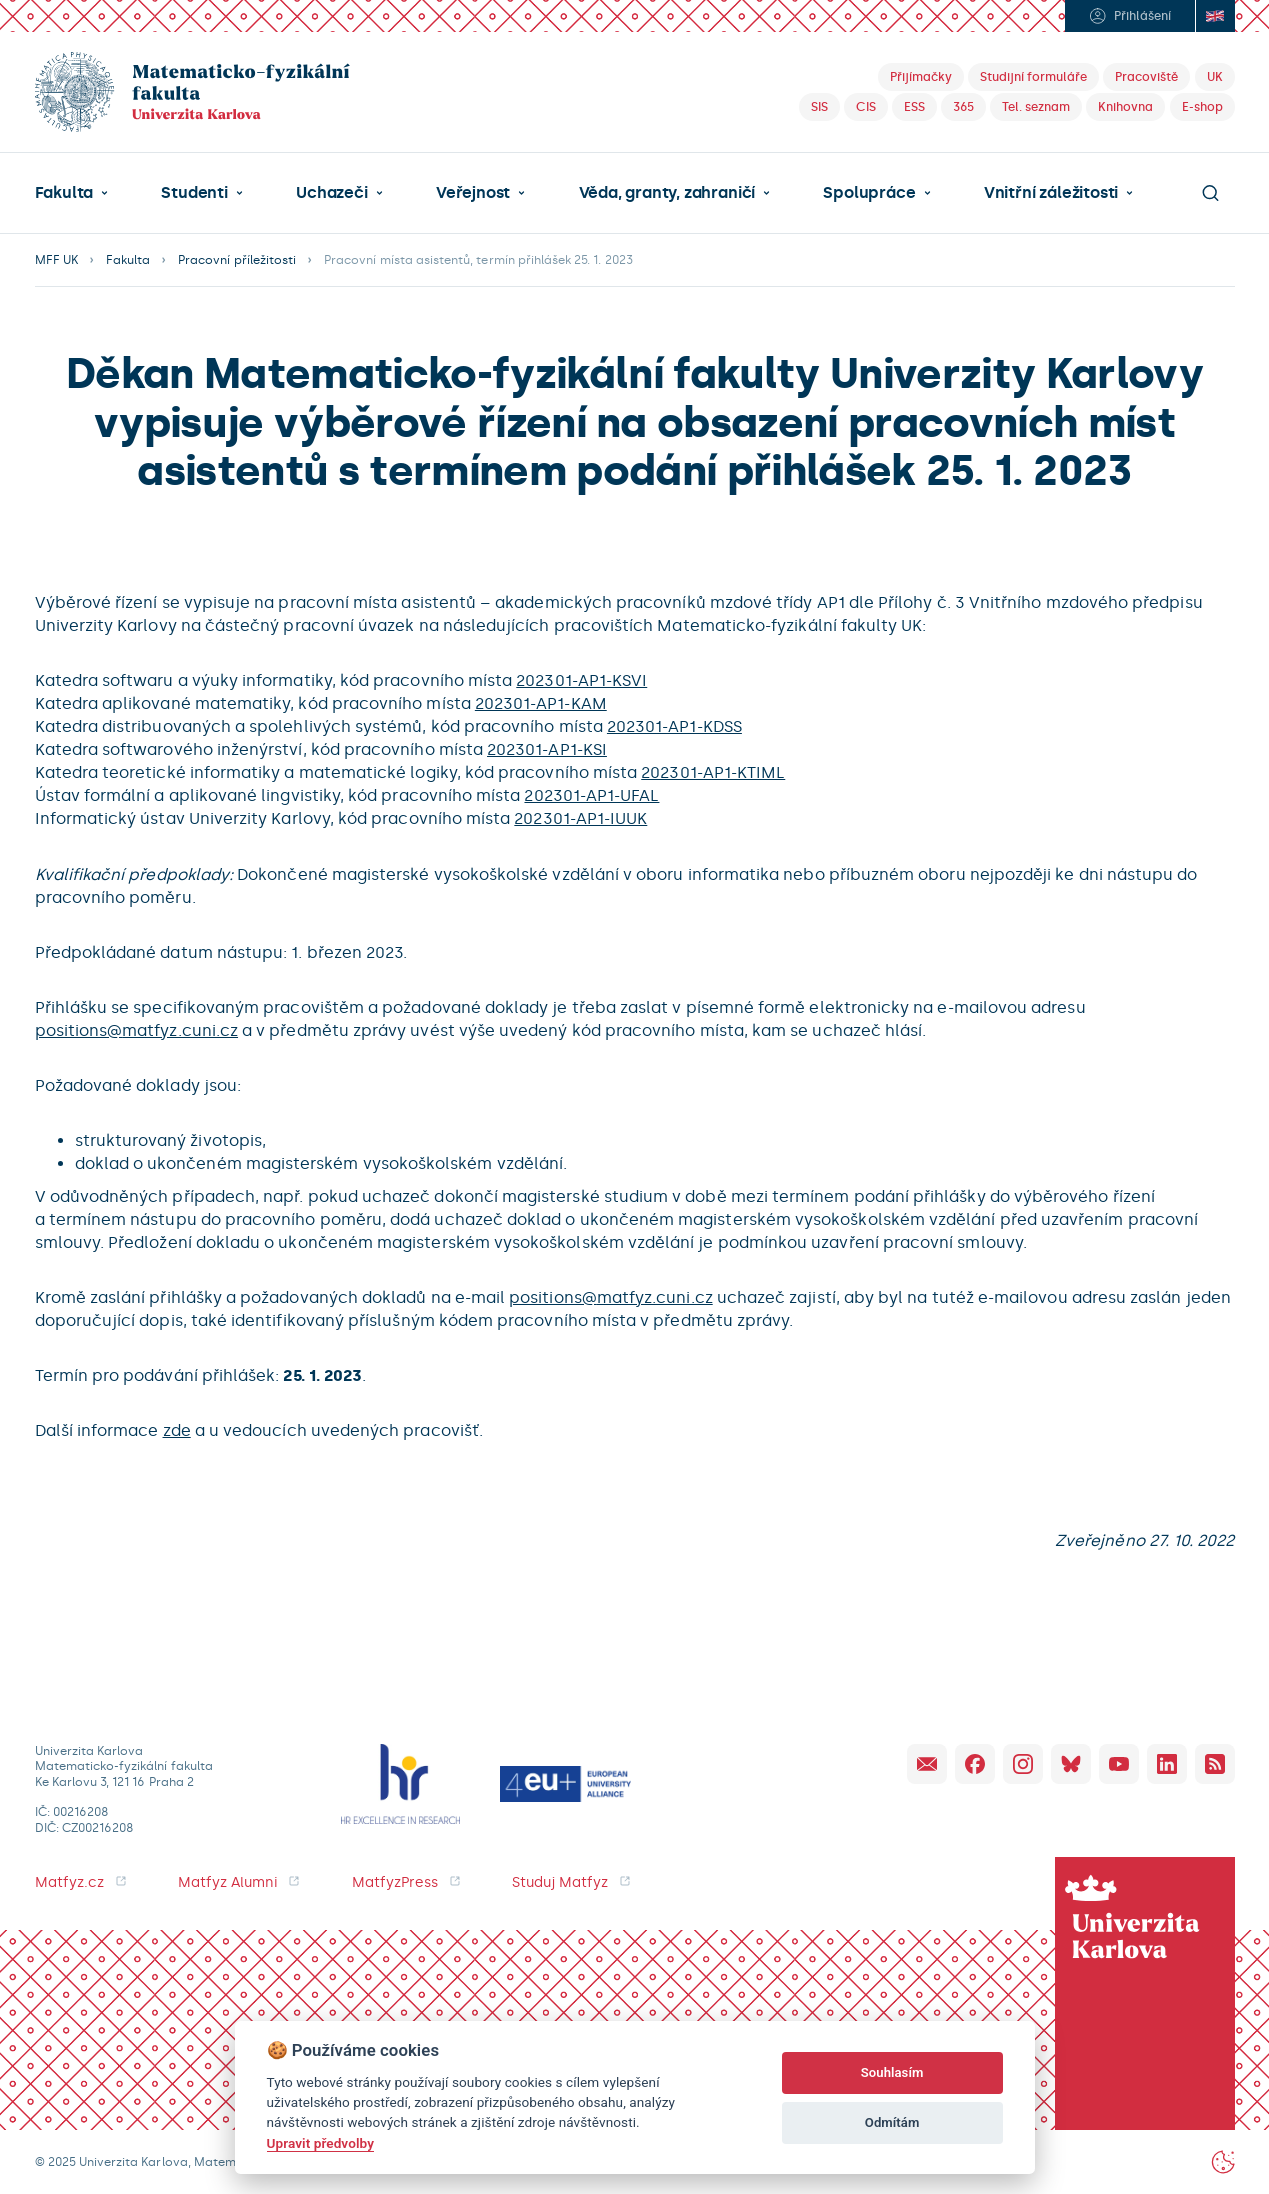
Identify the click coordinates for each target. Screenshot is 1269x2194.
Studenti (194, 193)
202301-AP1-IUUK (580, 818)
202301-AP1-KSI (547, 749)
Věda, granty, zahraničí (667, 193)
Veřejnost (473, 193)
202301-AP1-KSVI (581, 680)
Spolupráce (869, 193)
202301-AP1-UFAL (591, 795)
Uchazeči (331, 193)
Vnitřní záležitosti (1051, 193)
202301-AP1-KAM (541, 703)
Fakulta (64, 193)
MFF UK (56, 260)
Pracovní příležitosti (237, 260)
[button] (72, 193)
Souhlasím (892, 2072)
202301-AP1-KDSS (674, 726)
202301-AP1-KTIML (713, 772)
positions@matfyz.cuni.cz (137, 1030)
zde (177, 1430)
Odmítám (892, 2122)
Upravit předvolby (320, 2143)
